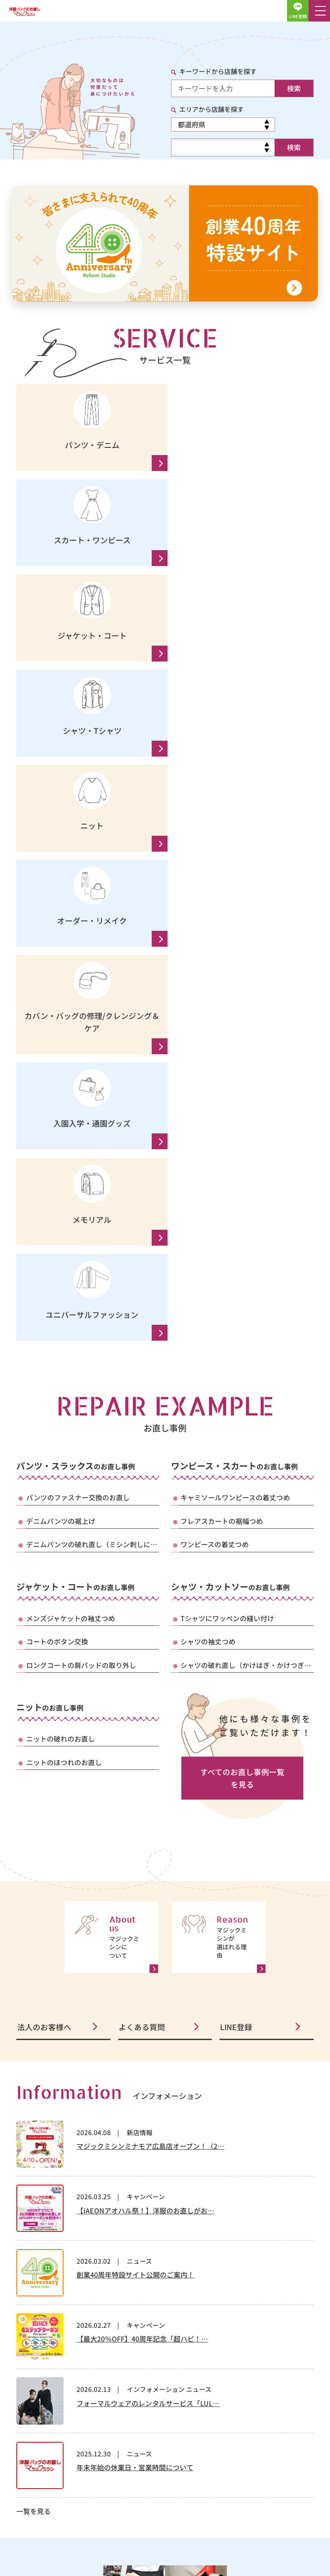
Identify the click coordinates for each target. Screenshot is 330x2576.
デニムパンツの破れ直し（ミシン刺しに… (91, 1073)
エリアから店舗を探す (211, 109)
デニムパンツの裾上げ (60, 1049)
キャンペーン (146, 1726)
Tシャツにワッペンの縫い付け (227, 1147)
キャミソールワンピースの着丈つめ (235, 1026)
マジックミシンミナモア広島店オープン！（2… (150, 1676)
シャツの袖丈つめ (207, 1170)
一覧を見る (33, 2041)
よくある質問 (141, 1556)
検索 (294, 88)
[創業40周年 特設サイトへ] (165, 243)
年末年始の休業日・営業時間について (134, 1997)
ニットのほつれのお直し (64, 1291)
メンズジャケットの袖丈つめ (70, 1147)
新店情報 (140, 1662)
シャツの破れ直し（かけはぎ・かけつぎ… (245, 1193)
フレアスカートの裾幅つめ (221, 1049)
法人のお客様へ (43, 1556)
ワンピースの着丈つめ (214, 1073)
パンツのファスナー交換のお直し (78, 1026)
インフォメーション (156, 1919)
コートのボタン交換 (57, 1170)
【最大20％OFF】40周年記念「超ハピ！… (142, 1869)
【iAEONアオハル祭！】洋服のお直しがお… (145, 1740)
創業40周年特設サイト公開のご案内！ (135, 1804)
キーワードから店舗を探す (218, 71)
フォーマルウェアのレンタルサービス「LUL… (148, 1933)
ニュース (139, 1790)
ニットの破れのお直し (60, 1267)
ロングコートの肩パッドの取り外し (81, 1193)
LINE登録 (236, 1556)
